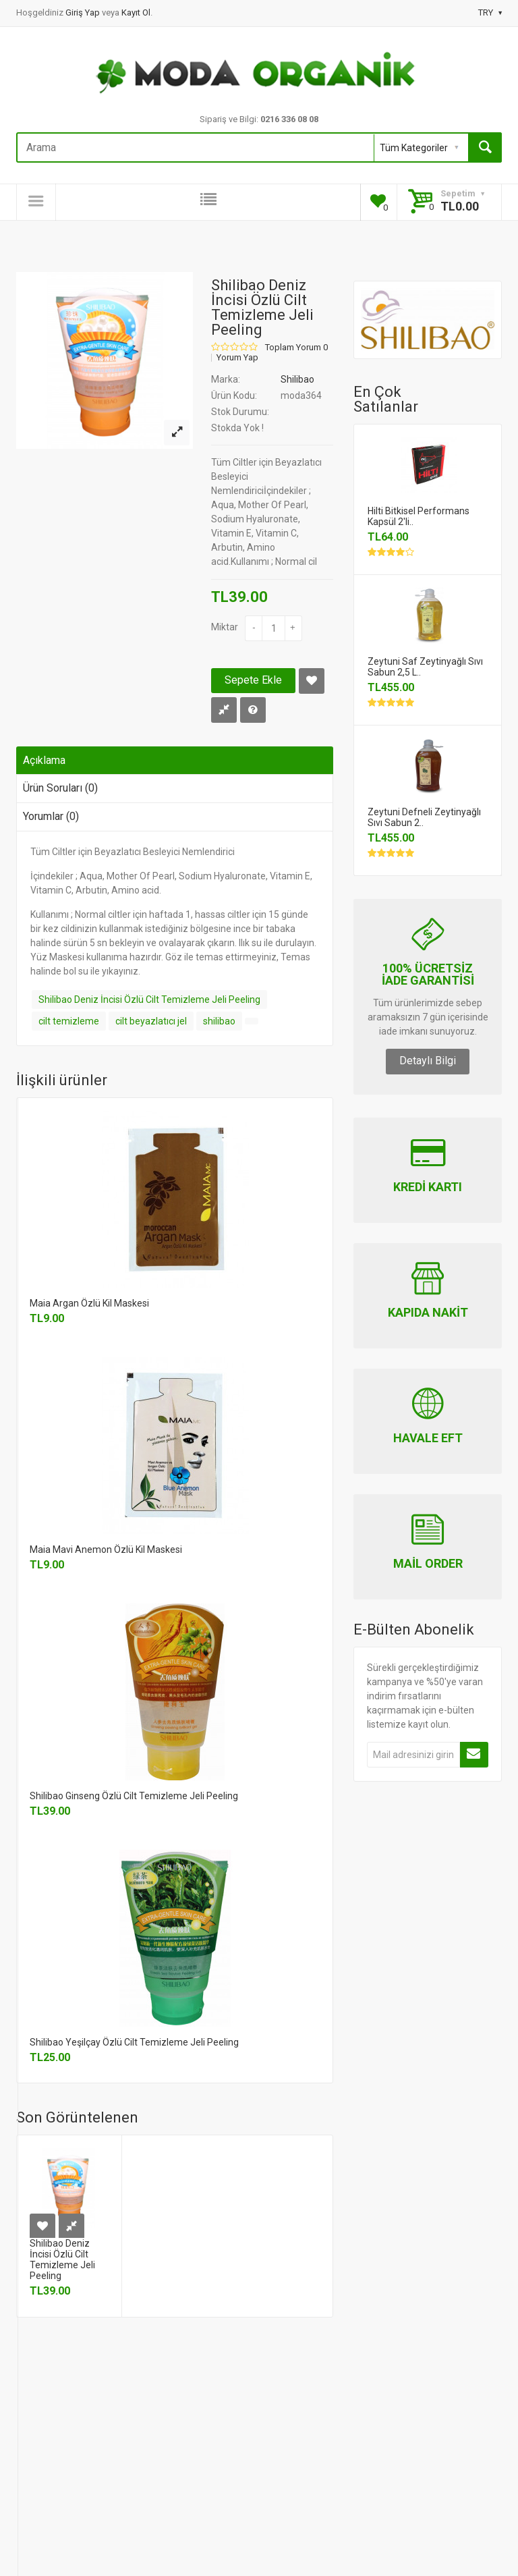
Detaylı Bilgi (427, 1060)
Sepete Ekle (253, 680)
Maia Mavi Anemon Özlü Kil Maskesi (106, 1549)
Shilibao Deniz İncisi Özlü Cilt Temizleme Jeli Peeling (149, 999)
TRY (490, 12)
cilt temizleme (68, 1021)
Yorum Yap (237, 358)
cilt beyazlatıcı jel (151, 1021)
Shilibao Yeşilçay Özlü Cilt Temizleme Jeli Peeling (134, 2042)
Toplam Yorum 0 (296, 348)
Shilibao (297, 379)
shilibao (219, 1021)
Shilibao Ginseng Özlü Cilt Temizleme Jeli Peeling (134, 1795)
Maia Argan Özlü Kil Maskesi (89, 1303)
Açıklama (44, 760)
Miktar (224, 627)
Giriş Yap (83, 12)
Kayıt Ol (135, 12)
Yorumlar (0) (51, 816)
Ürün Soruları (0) (60, 788)
